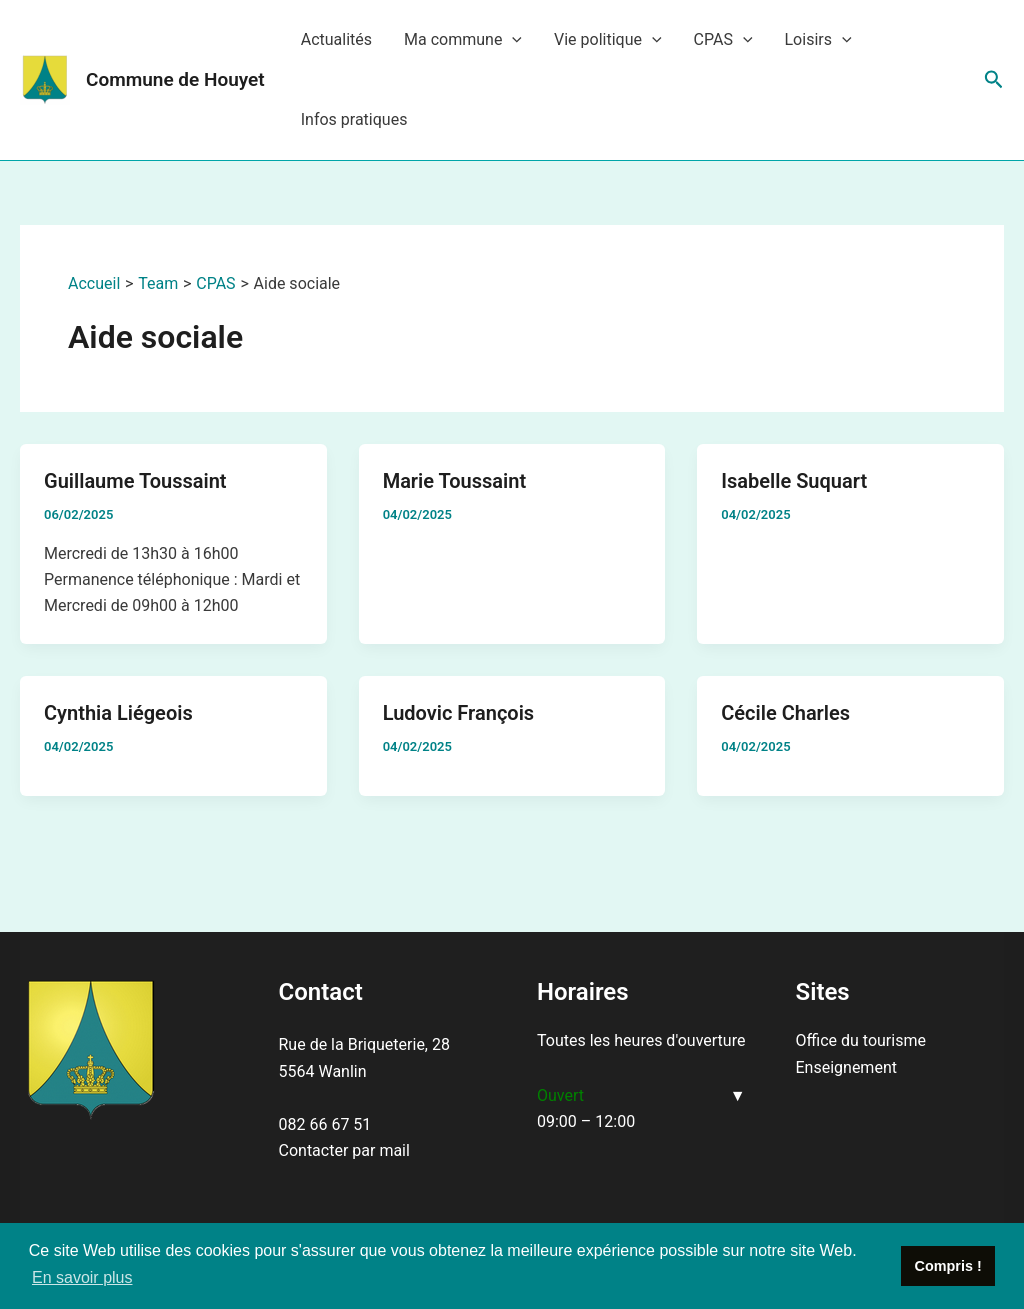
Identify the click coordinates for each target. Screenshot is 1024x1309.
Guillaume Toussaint (135, 481)
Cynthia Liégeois (118, 713)
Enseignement (846, 1067)
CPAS (723, 40)
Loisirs (818, 40)
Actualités (336, 39)
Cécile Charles (785, 713)
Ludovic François (458, 713)
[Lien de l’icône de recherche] (994, 80)
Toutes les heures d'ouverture (641, 1040)
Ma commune (463, 40)
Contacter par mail (344, 1150)
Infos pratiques (354, 119)
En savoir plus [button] (82, 1277)
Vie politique (608, 40)
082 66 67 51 (325, 1124)
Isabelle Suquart (794, 481)
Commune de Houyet (175, 79)
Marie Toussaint (455, 481)
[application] (512, 40)
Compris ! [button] (948, 1266)
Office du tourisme (861, 1040)
